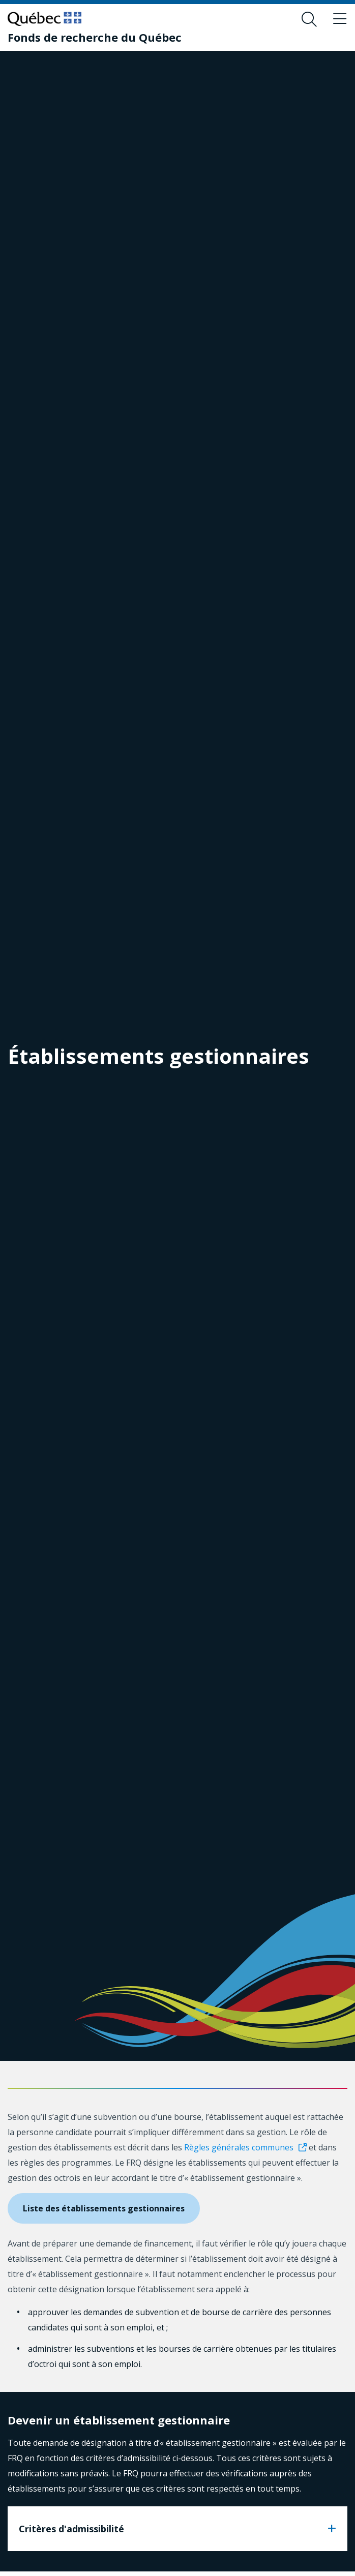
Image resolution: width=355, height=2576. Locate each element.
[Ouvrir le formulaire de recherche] (309, 19)
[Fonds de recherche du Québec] (95, 37)
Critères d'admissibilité (71, 2529)
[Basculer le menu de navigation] (339, 19)
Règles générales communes (238, 2147)
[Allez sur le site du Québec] (44, 19)
